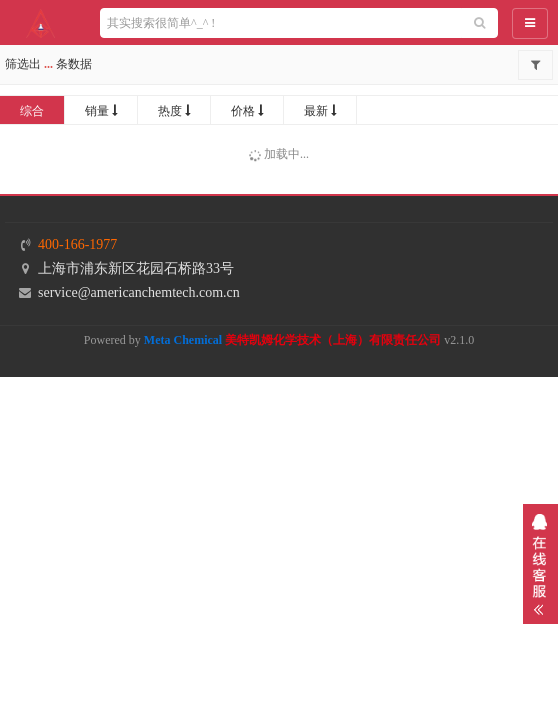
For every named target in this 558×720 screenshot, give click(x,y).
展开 (540, 564)
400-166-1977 (77, 244)
